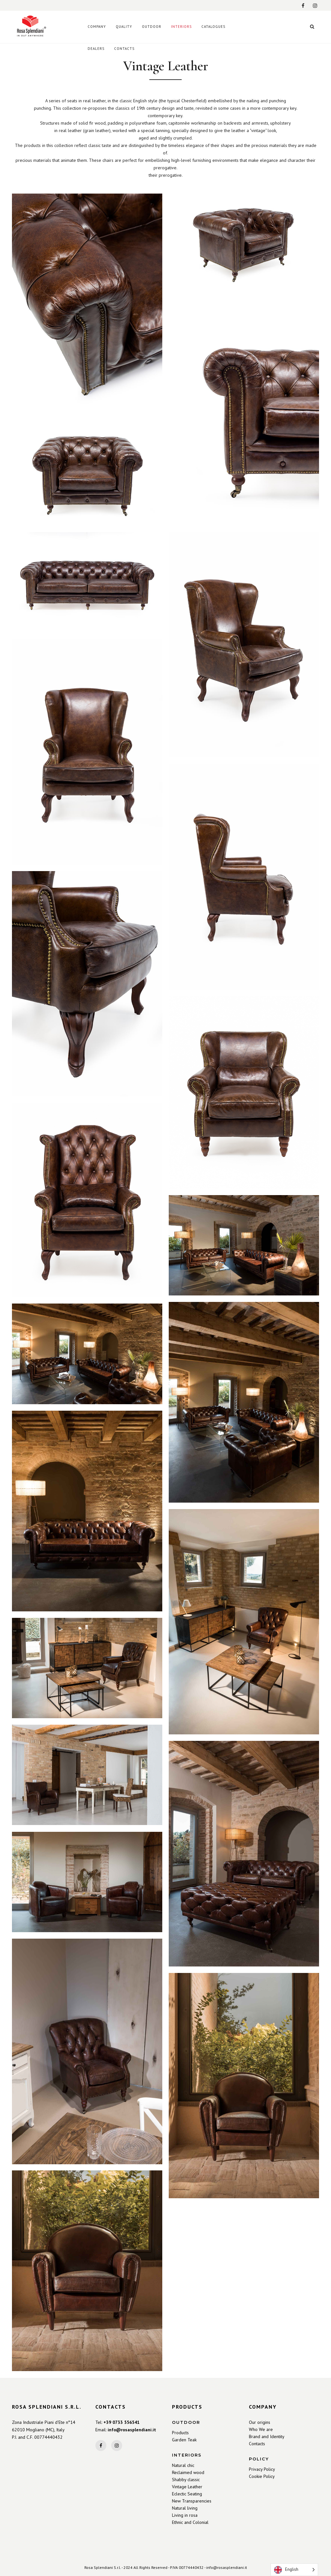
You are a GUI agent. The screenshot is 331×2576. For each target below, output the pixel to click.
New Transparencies (191, 2501)
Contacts (257, 2444)
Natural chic (183, 2465)
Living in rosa (185, 2515)
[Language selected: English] (294, 2569)
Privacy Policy (262, 2469)
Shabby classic (186, 2479)
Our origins (259, 2422)
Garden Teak (184, 2440)
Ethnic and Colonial (190, 2522)
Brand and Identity (266, 2436)
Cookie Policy (262, 2476)
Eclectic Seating (187, 2494)
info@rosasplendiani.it (132, 2430)
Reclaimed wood (188, 2472)
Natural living (185, 2508)
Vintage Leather (187, 2487)
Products (180, 2433)
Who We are (261, 2429)
